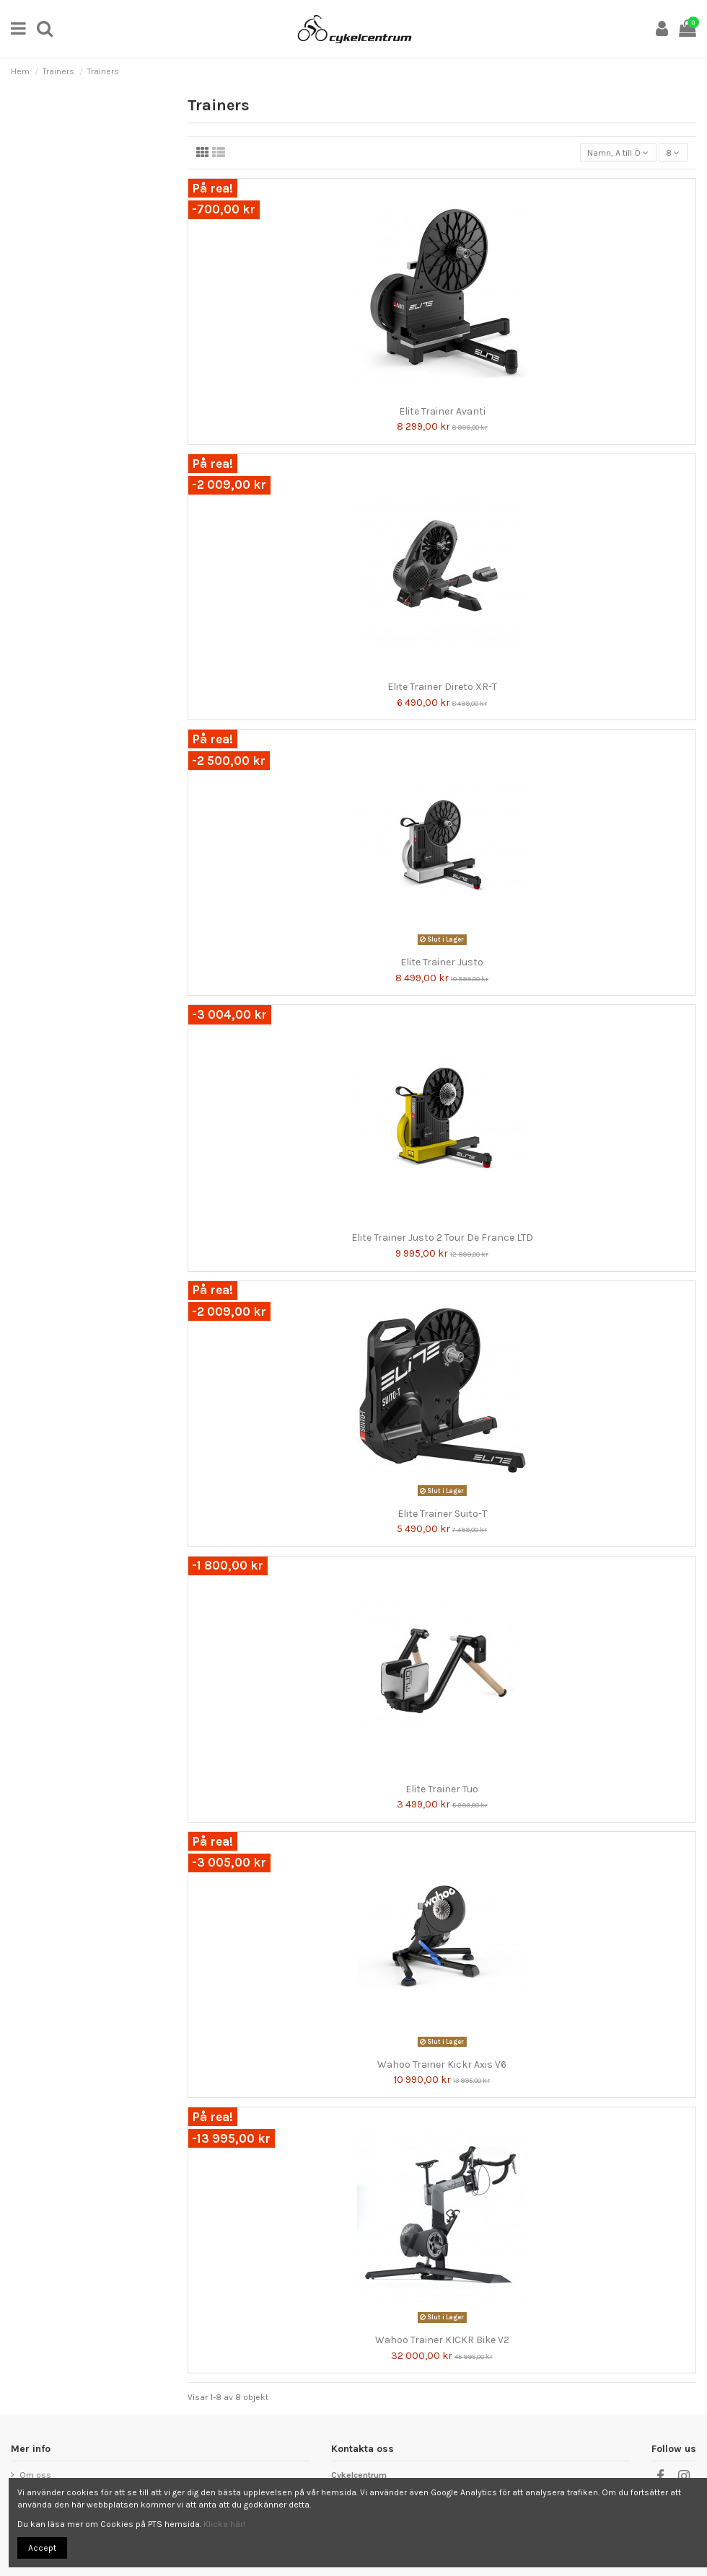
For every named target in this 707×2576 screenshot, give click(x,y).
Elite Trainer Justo (441, 962)
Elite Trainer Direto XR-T (442, 687)
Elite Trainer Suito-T (442, 1514)
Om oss (35, 2475)
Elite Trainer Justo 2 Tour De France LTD (442, 1237)
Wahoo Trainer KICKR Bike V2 (442, 2340)
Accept (42, 2548)
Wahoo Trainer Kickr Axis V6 (441, 2064)
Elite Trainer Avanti (442, 411)
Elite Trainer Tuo (441, 1789)
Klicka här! (224, 2524)
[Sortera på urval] (618, 152)
